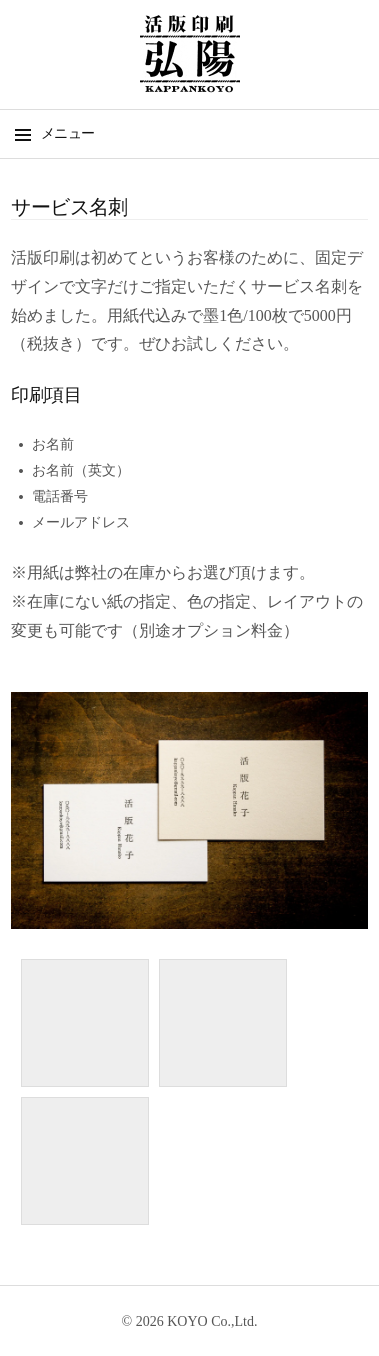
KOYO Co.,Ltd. (212, 1321)
